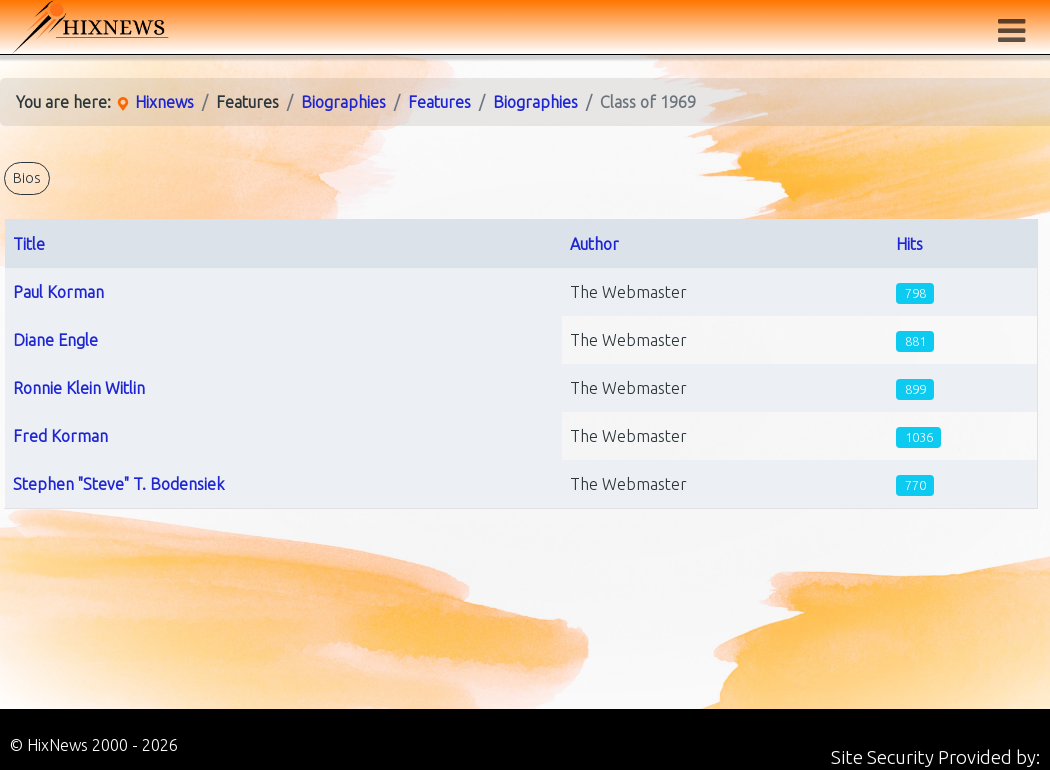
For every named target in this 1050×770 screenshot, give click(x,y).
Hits (909, 244)
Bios (27, 178)
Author (594, 244)
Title (29, 244)
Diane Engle (55, 340)
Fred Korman (60, 436)
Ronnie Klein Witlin (79, 388)
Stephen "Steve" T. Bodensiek (118, 484)
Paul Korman (58, 292)
